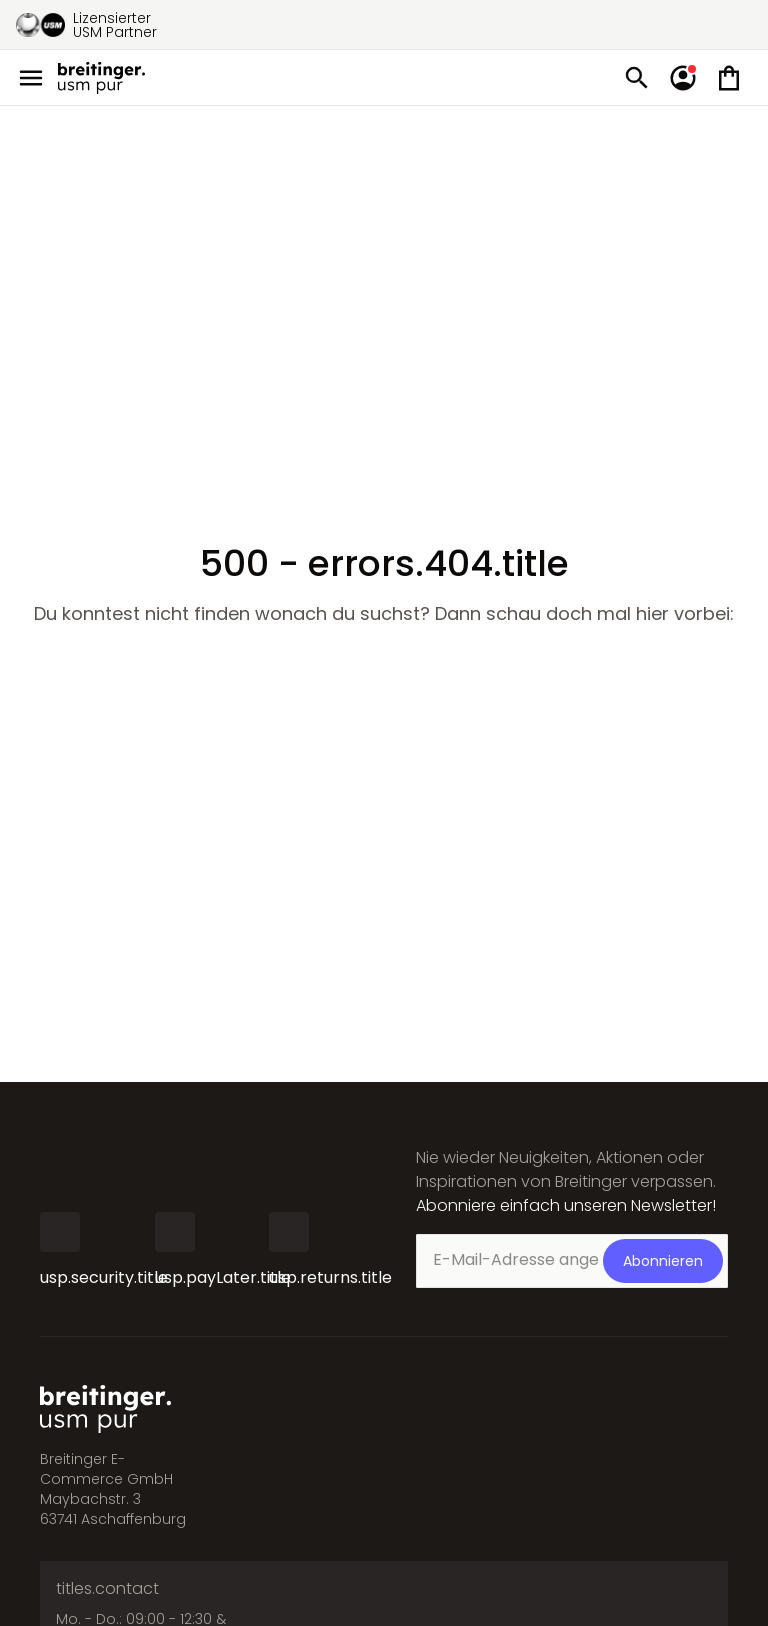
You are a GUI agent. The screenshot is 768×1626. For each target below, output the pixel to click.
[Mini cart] (729, 78)
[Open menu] (31, 78)
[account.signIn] (683, 78)
